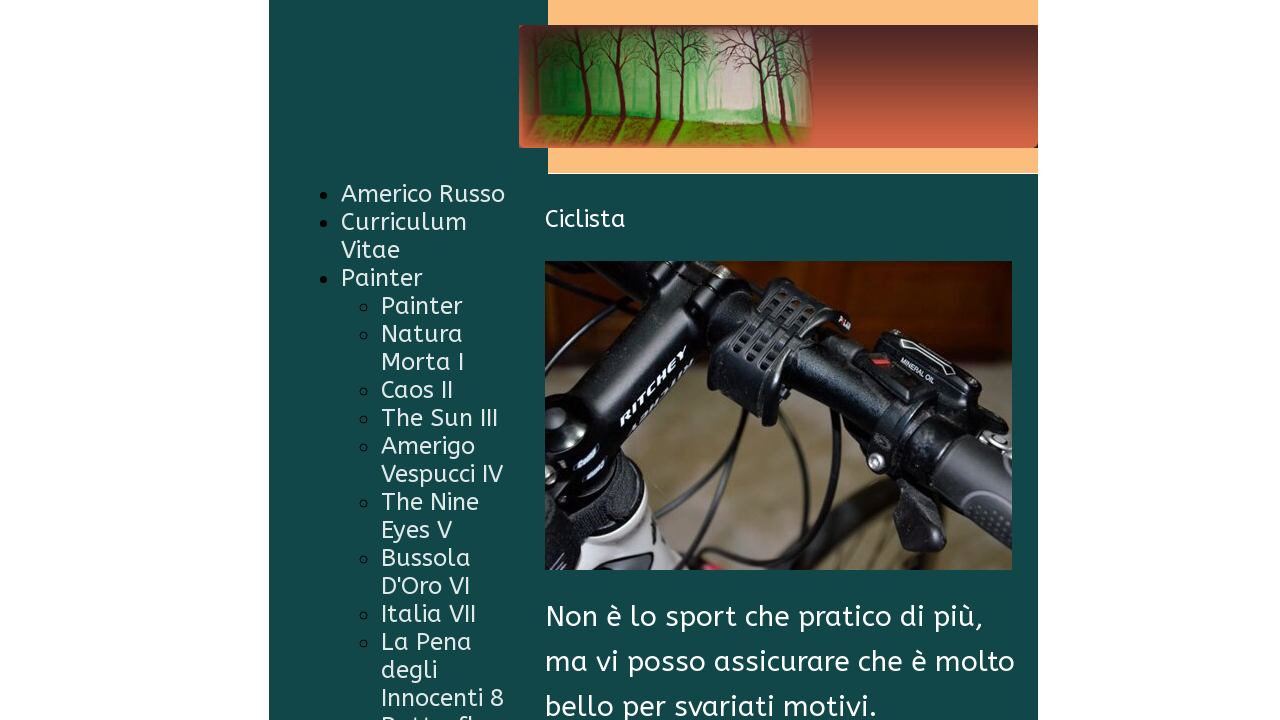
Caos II (417, 390)
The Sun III (439, 418)
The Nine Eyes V (430, 516)
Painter (382, 278)
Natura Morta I (422, 348)
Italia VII (428, 614)
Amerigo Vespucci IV (442, 460)
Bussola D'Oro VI (426, 572)
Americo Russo (423, 194)
